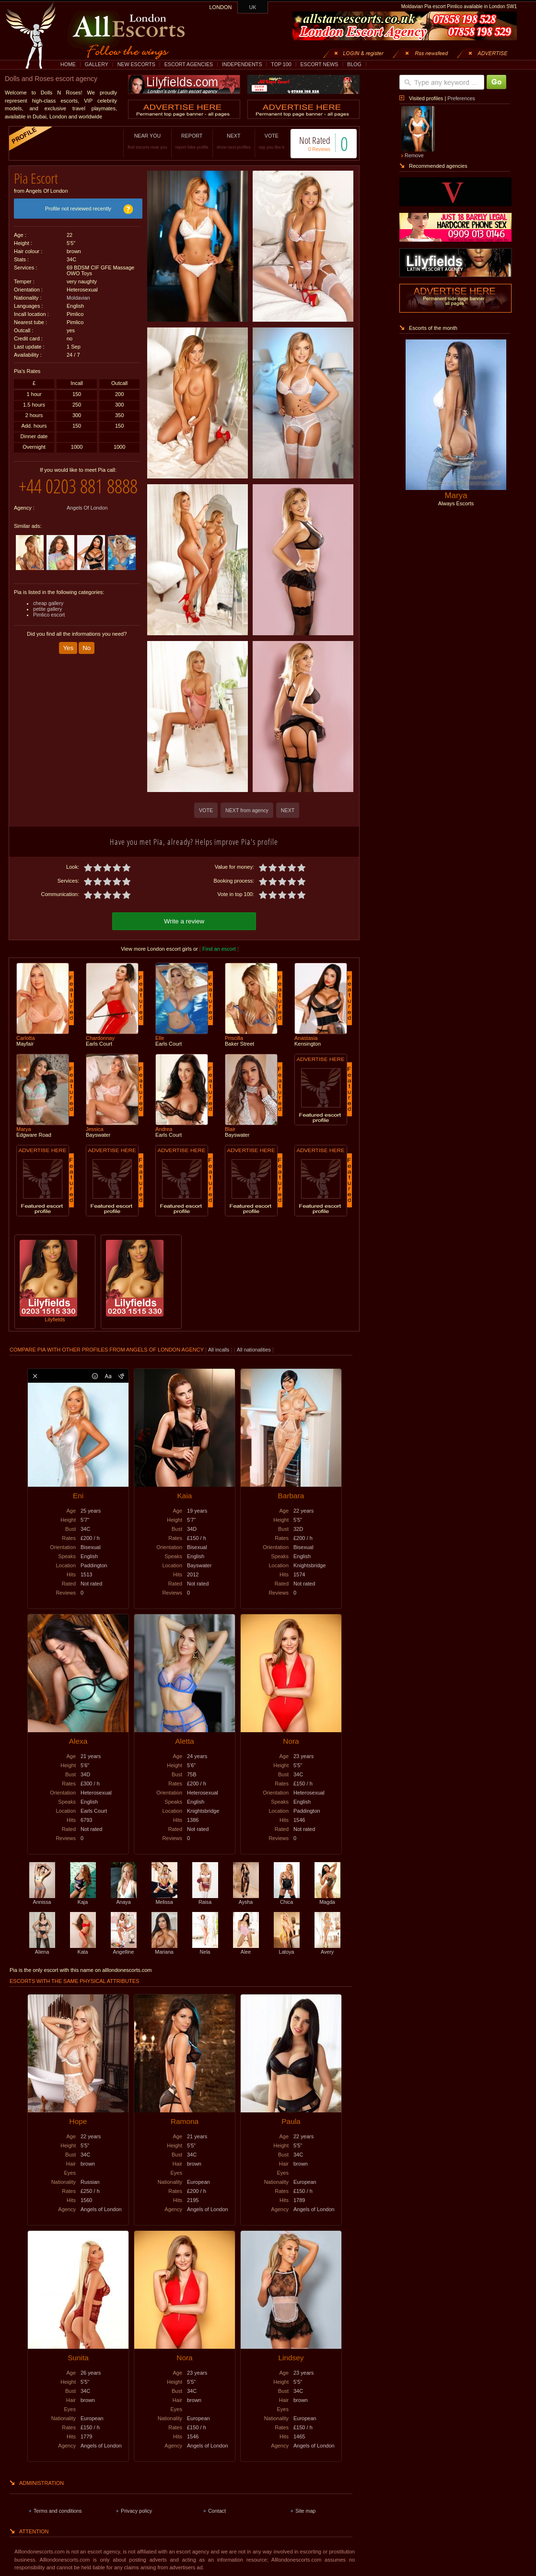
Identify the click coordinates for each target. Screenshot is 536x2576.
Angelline (124, 1947)
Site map (305, 2509)
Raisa (205, 1897)
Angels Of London (87, 523)
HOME (68, 64)
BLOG (354, 64)
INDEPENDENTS (242, 64)
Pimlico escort (49, 630)
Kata (83, 1947)
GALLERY (96, 64)
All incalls (219, 1348)
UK (252, 7)
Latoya (287, 1947)
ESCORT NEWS (319, 64)
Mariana (164, 1947)
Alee (246, 1947)
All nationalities (254, 1348)
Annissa (42, 1897)
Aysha (246, 1897)
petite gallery (47, 624)
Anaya (124, 1897)
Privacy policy (136, 2509)
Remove (414, 155)
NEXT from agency (246, 810)
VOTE (261, 141)
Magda (327, 1897)
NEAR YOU (137, 141)
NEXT (224, 141)
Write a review (184, 919)
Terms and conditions (58, 2509)
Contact (217, 2509)
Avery (327, 1947)
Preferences (461, 98)
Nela (205, 1947)
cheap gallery (48, 618)
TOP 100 (281, 64)
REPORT (181, 141)
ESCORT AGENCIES (188, 64)
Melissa (164, 1897)
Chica (287, 1897)
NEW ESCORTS (136, 64)
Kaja (83, 1897)
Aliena (42, 1947)
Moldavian (78, 294)
